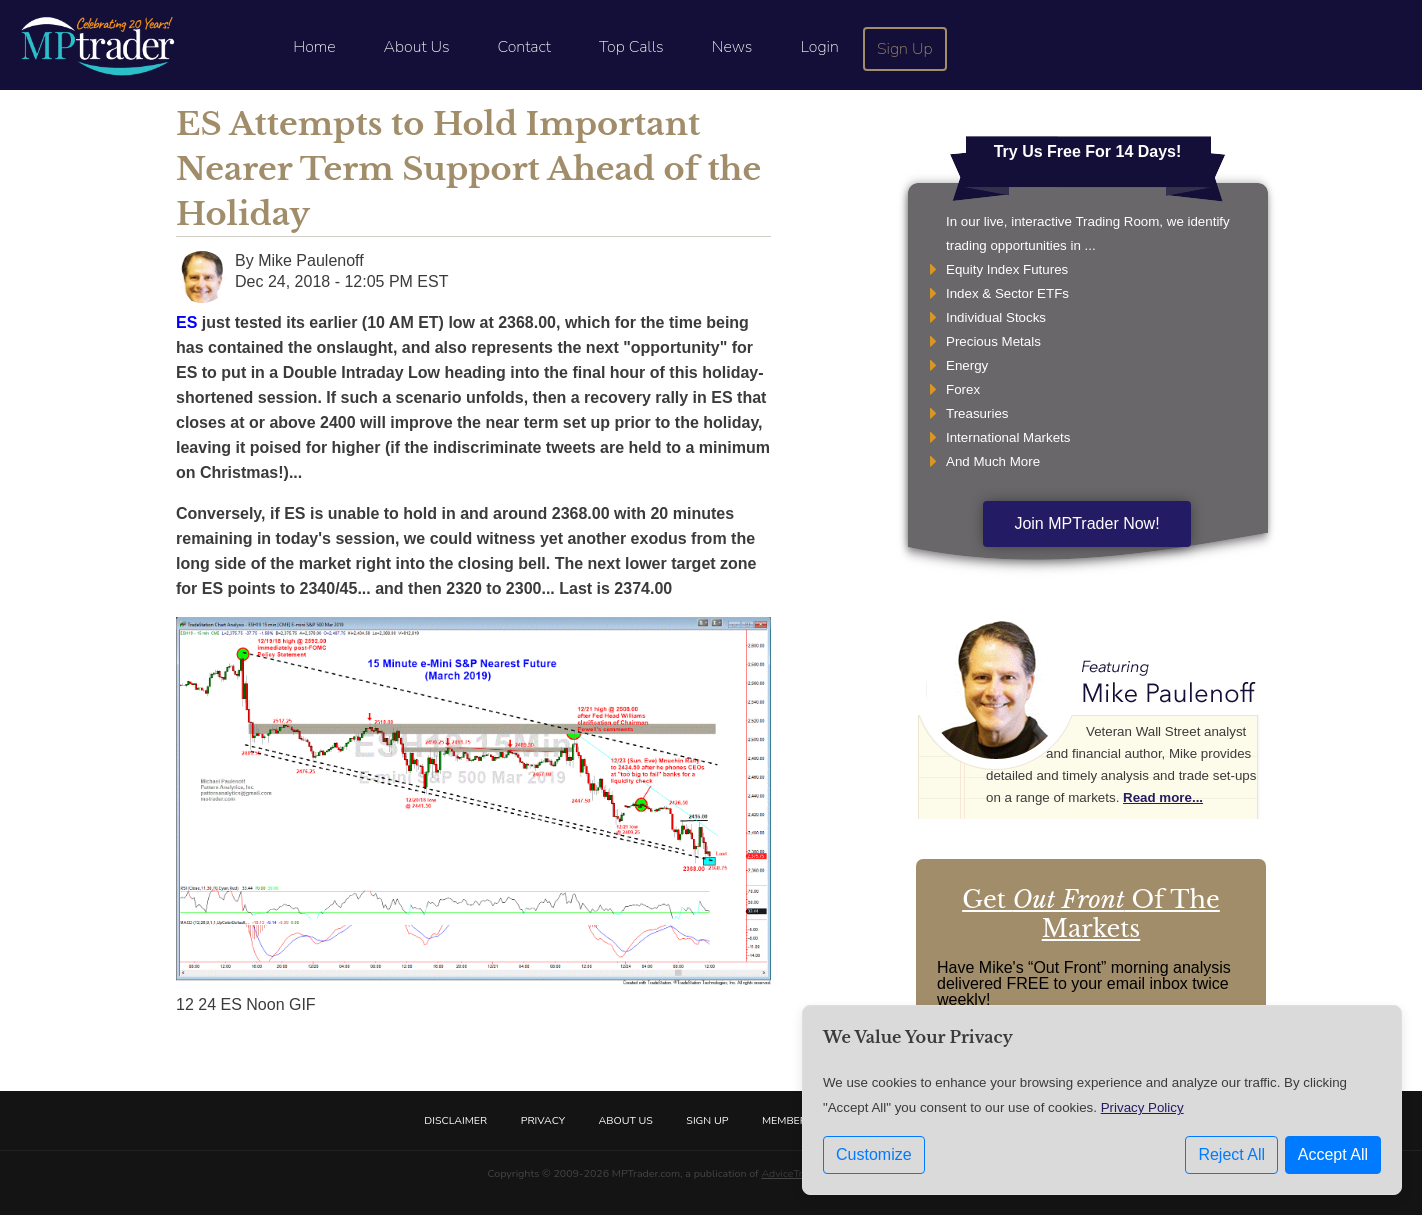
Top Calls (631, 47)
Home (314, 47)
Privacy (543, 1120)
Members (788, 1120)
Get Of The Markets (1091, 914)
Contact (524, 47)
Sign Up (905, 49)
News (732, 47)
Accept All (1333, 1154)
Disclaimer (455, 1120)
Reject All (1231, 1154)
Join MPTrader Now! (1086, 523)
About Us (417, 47)
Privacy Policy (1142, 1107)
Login (819, 47)
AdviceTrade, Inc (799, 1173)
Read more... (1163, 797)
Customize (874, 1154)
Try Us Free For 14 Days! (1088, 151)
